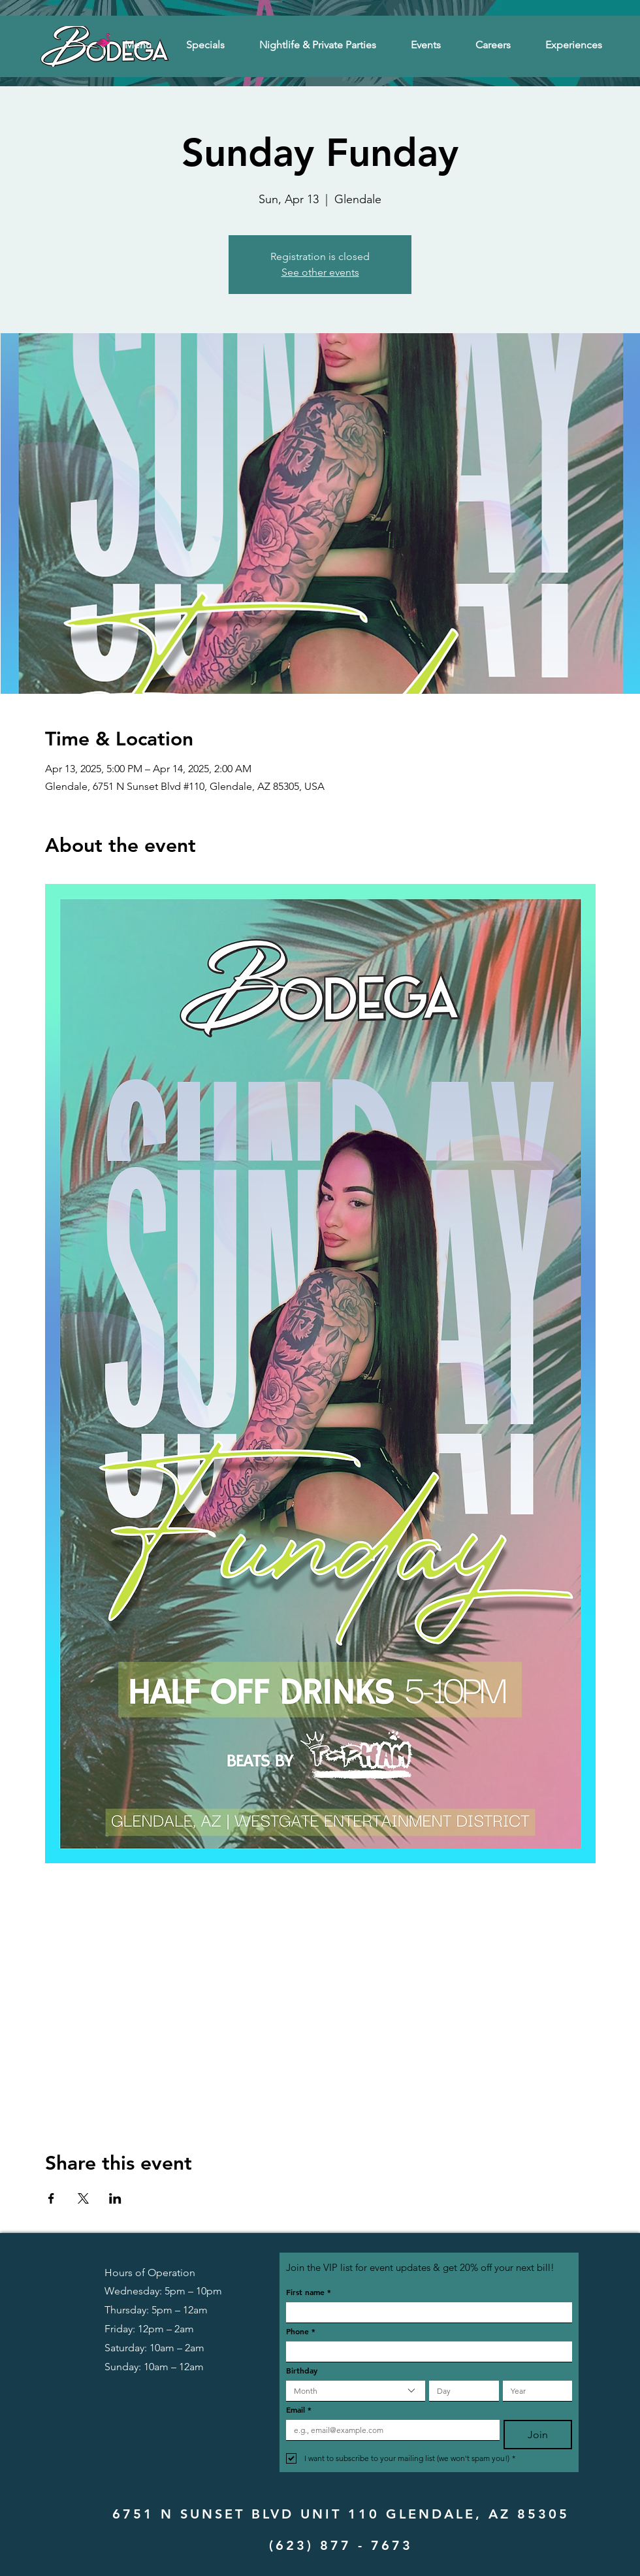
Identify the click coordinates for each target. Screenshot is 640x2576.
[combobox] (355, 2391)
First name (308, 2292)
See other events (320, 272)
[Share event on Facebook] (51, 2198)
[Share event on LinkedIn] (115, 2198)
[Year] (534, 2391)
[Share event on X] (83, 2198)
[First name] (425, 2312)
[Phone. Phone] (425, 2351)
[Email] (389, 2430)
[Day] (460, 2391)
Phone (300, 2331)
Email (299, 2410)
